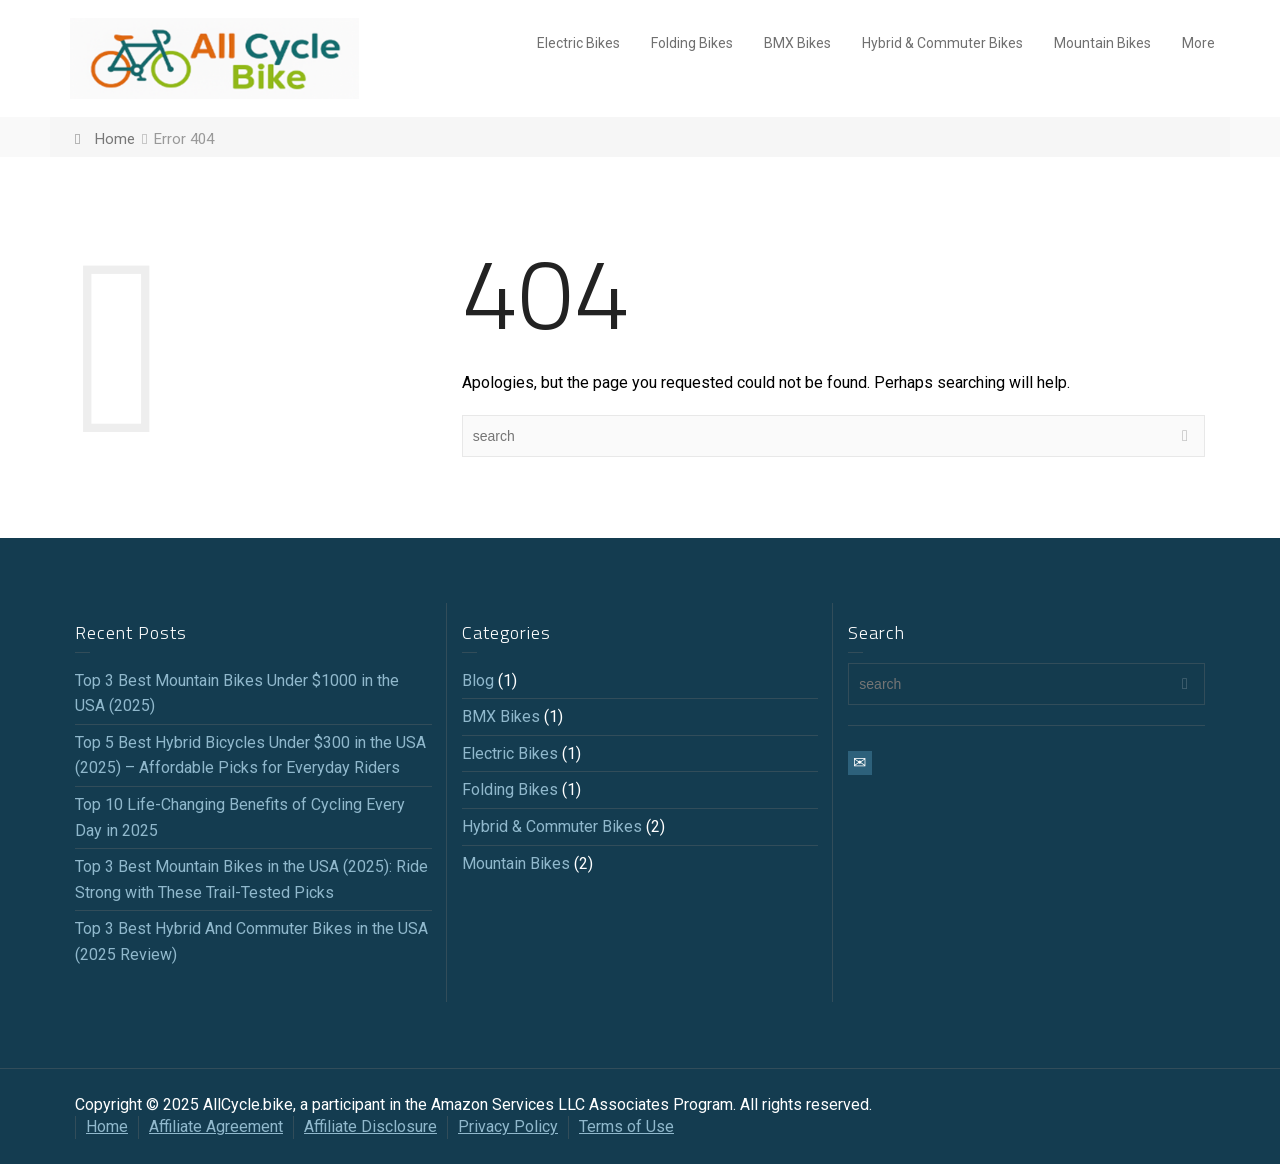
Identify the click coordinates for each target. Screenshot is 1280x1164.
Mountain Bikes (1102, 43)
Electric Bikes (578, 43)
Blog (478, 680)
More (1198, 43)
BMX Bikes (797, 43)
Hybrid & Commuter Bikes (942, 43)
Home (107, 1126)
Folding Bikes (692, 43)
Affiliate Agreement (216, 1126)
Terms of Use (626, 1126)
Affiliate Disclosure (370, 1126)
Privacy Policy (508, 1126)
